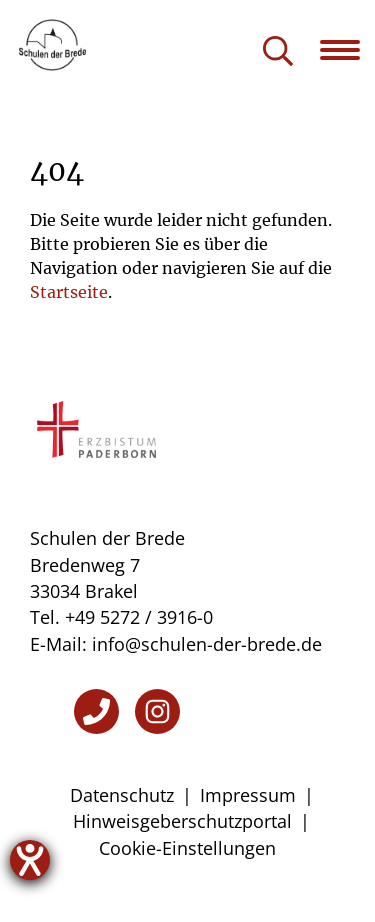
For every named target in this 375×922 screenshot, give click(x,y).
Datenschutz (122, 795)
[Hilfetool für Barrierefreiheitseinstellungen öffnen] (30, 860)
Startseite (69, 292)
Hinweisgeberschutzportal (182, 821)
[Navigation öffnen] (347, 50)
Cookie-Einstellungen (187, 848)
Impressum (248, 795)
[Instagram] (157, 711)
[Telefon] (96, 711)
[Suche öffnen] (278, 52)
